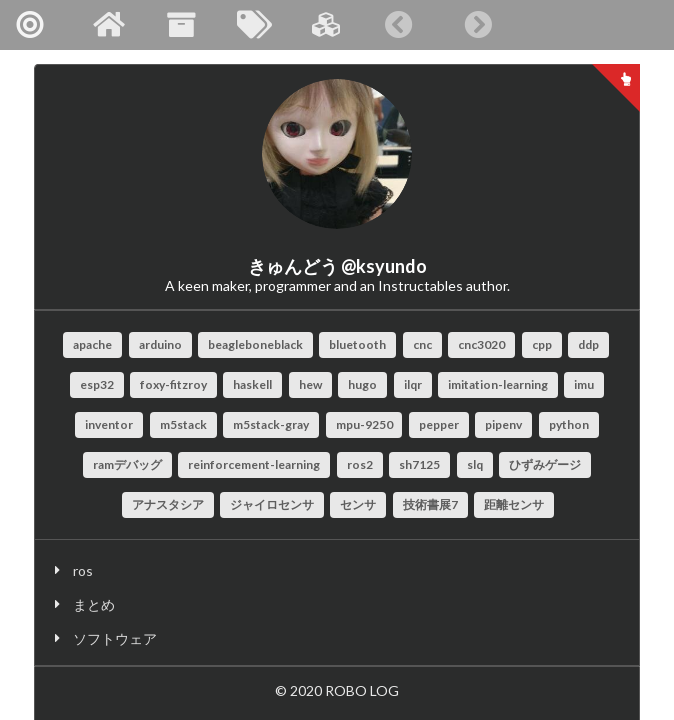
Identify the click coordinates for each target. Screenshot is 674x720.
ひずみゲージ (545, 464)
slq (475, 464)
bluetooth (357, 344)
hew (310, 384)
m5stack (183, 424)
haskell (252, 384)
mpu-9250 (364, 424)
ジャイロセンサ (272, 504)
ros (83, 570)
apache (92, 344)
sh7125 (419, 464)
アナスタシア (168, 504)
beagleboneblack (255, 344)
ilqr (413, 384)
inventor (109, 424)
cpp (542, 344)
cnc (422, 344)
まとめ (94, 604)
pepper (439, 424)
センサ (358, 504)
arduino (160, 344)
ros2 (360, 464)
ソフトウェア (115, 638)
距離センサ (514, 504)
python (569, 424)
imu (584, 384)
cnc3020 (481, 344)
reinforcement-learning (254, 464)
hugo (362, 384)
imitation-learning (498, 384)
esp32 (97, 384)
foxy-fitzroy (173, 384)
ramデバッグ (127, 464)
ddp (588, 344)
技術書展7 (430, 504)
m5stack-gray (271, 424)
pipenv (503, 424)
